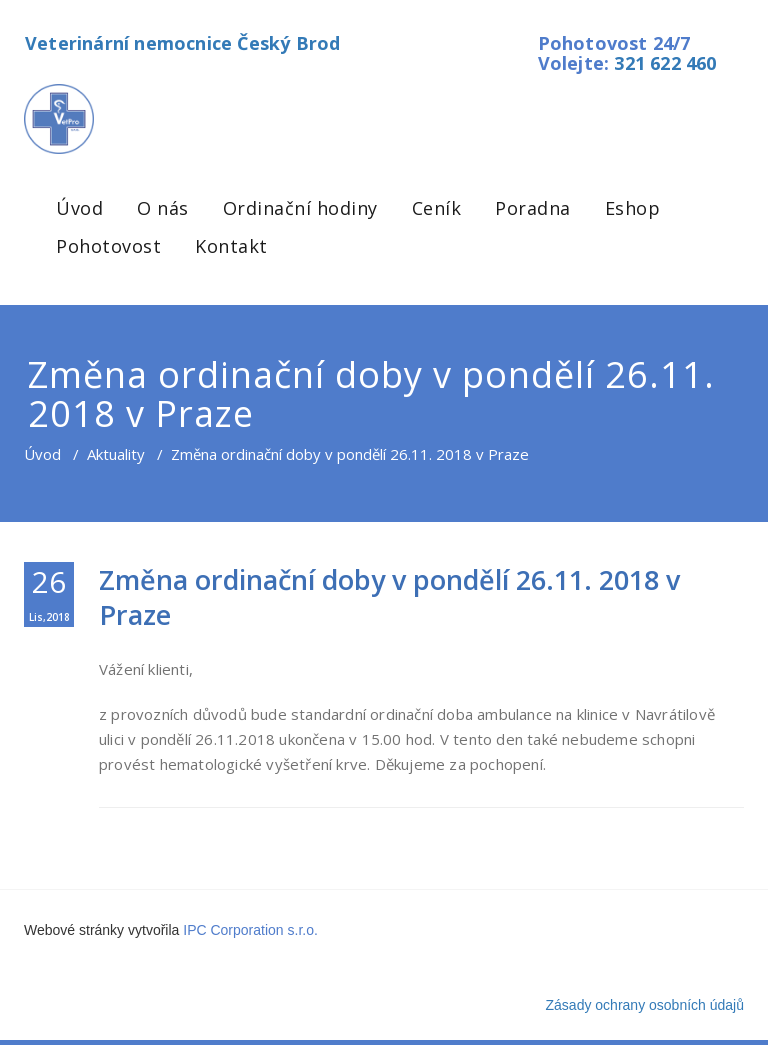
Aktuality (116, 454)
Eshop (633, 208)
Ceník (437, 208)
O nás (163, 208)
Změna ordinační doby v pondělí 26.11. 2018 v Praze (389, 597)
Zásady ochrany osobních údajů (645, 1005)
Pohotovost (108, 246)
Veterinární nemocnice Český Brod (182, 43)
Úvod (79, 208)
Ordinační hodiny (300, 208)
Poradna (533, 208)
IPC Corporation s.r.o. (250, 930)
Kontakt (231, 246)
